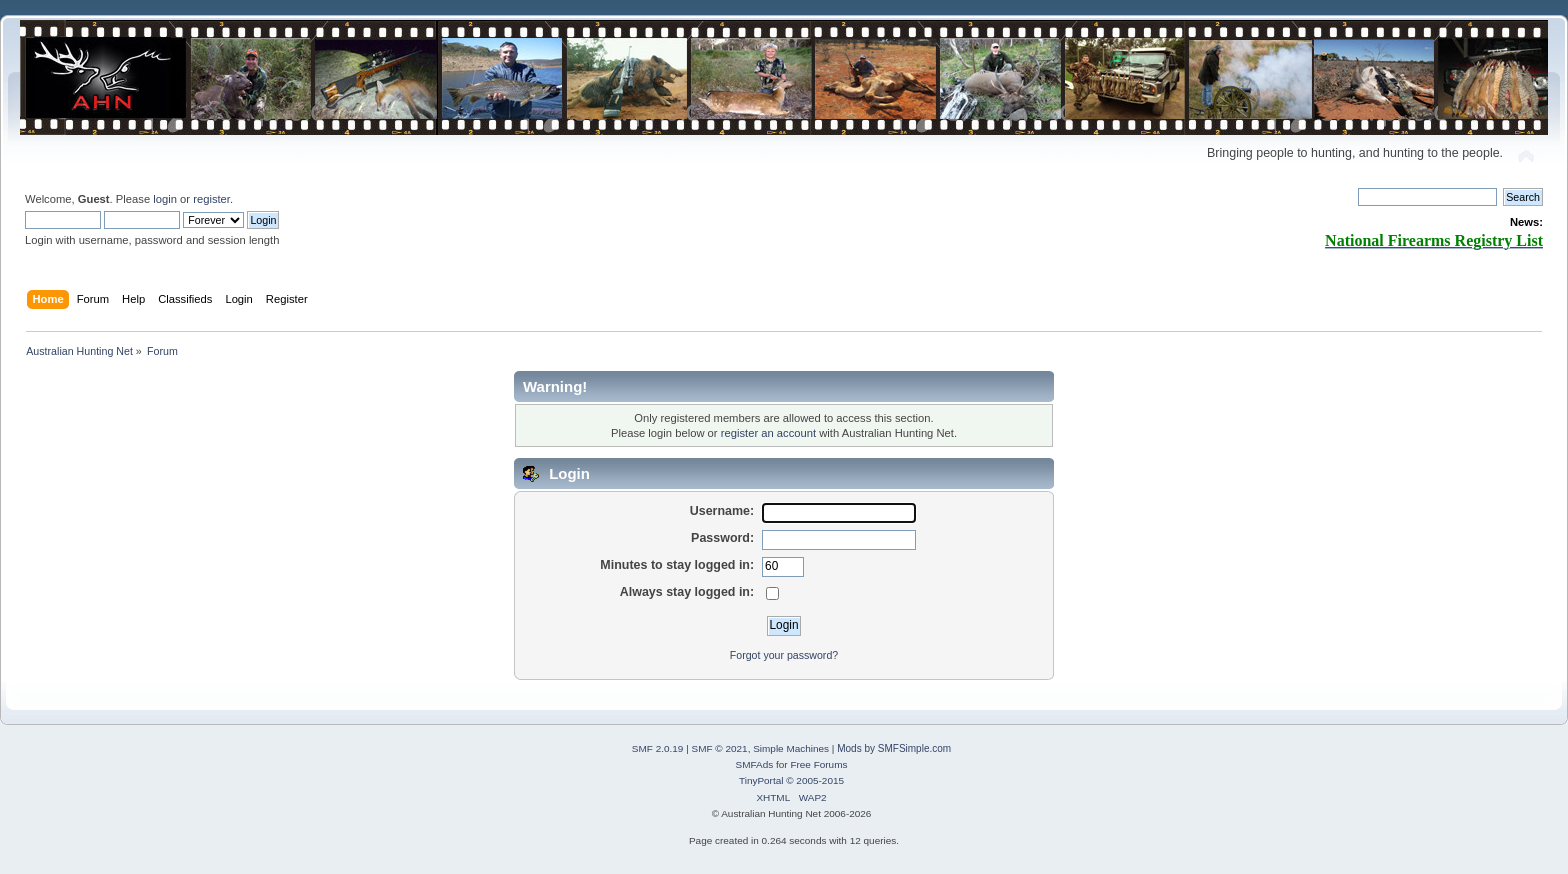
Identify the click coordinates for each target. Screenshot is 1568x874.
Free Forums (818, 764)
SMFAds (755, 764)
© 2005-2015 (815, 780)
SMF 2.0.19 (658, 748)
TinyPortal (761, 780)
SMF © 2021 (720, 748)
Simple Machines (791, 748)
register (211, 199)
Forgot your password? (784, 655)
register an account (768, 433)
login (165, 199)
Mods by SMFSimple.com (894, 748)
